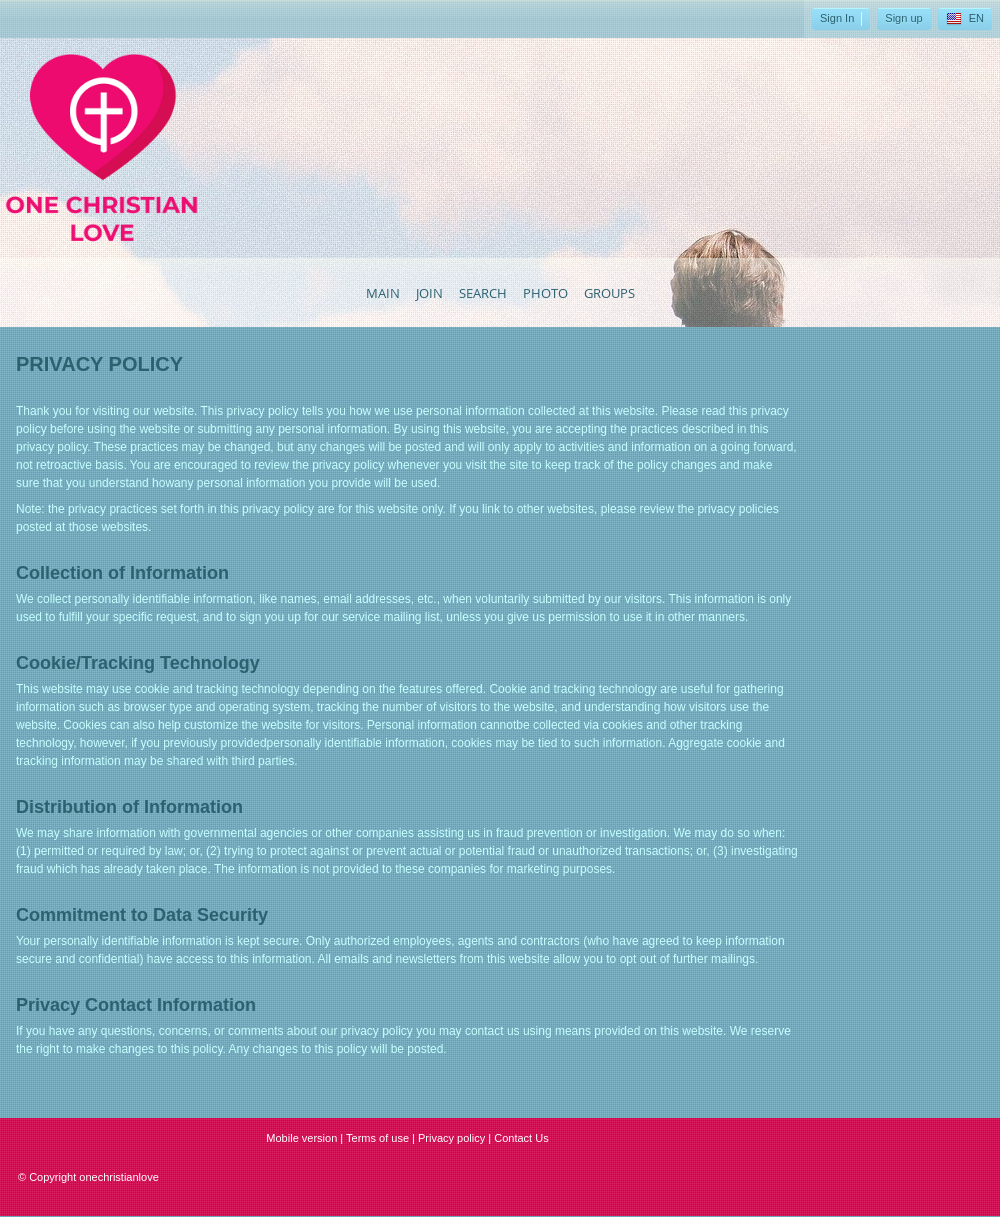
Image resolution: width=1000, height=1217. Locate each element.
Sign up (903, 18)
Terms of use (377, 1138)
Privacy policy (451, 1138)
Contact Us (521, 1138)
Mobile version (301, 1138)
